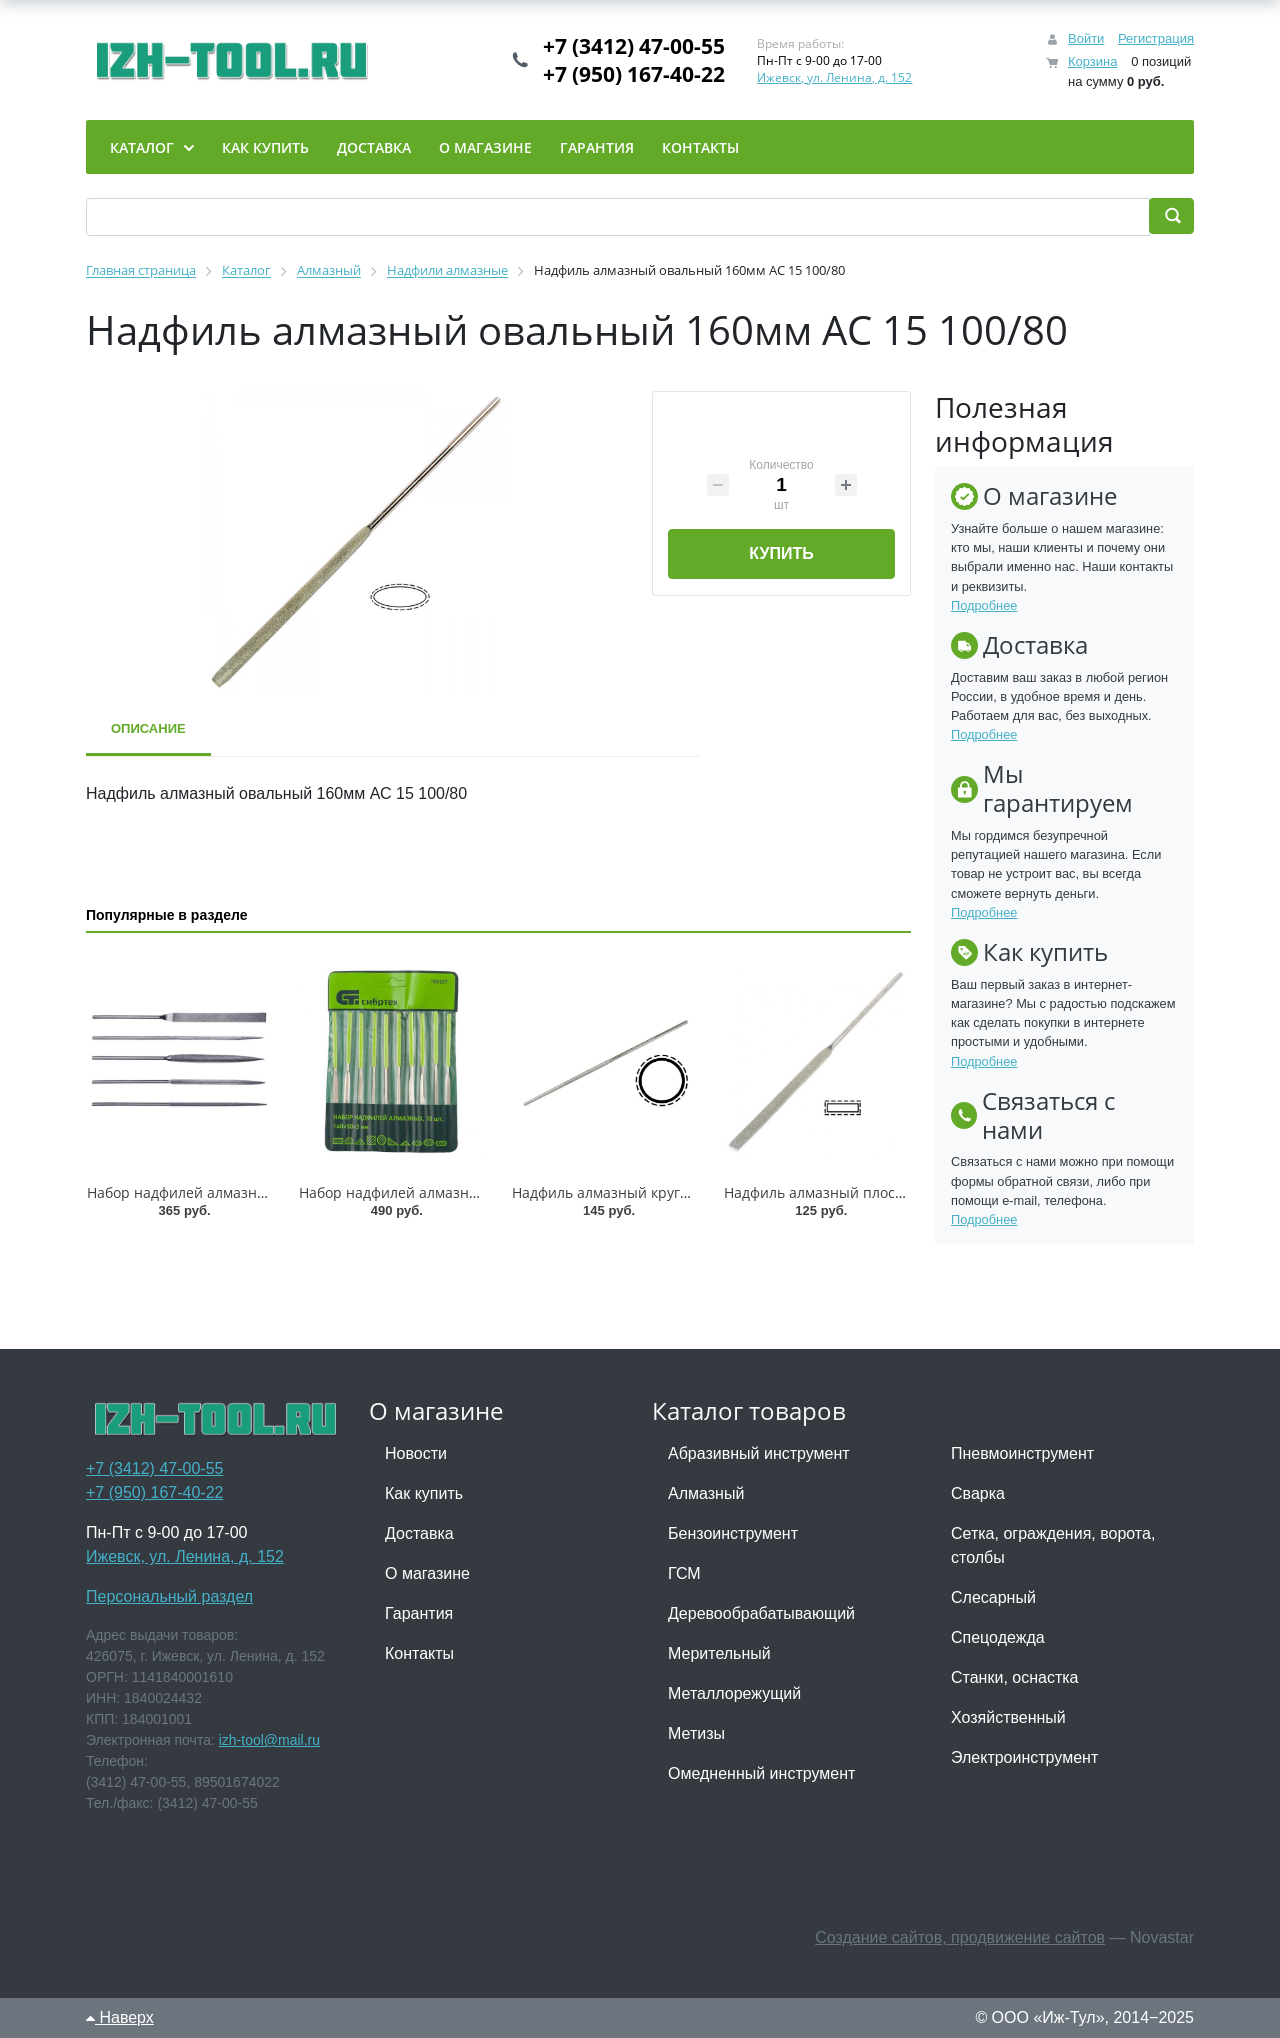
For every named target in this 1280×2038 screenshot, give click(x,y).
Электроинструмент (1024, 1757)
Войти (1086, 38)
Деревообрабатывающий (761, 1613)
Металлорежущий (734, 1693)
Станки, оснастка (1014, 1677)
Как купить (424, 1493)
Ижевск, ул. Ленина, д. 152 (834, 77)
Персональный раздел (169, 1596)
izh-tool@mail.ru (269, 1740)
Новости (416, 1453)
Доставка (419, 1533)
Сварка (978, 1493)
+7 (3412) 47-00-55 (634, 46)
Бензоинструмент (733, 1533)
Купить (781, 553)
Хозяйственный (1008, 1717)
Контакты (419, 1653)
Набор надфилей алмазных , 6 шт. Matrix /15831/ (254, 1192)
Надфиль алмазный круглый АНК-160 (640, 1192)
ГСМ (684, 1573)
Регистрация (1156, 38)
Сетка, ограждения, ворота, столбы (1053, 1545)
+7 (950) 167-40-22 (634, 74)
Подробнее (984, 605)
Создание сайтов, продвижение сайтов (960, 1937)
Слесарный (993, 1597)
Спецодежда (998, 1637)
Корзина (1093, 61)
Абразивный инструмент (759, 1453)
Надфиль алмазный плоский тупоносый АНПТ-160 (896, 1192)
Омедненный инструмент (761, 1773)
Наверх (120, 2017)
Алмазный (706, 1493)
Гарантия (419, 1613)
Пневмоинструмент (1022, 1453)
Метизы (696, 1733)
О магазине (427, 1573)
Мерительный (719, 1653)
